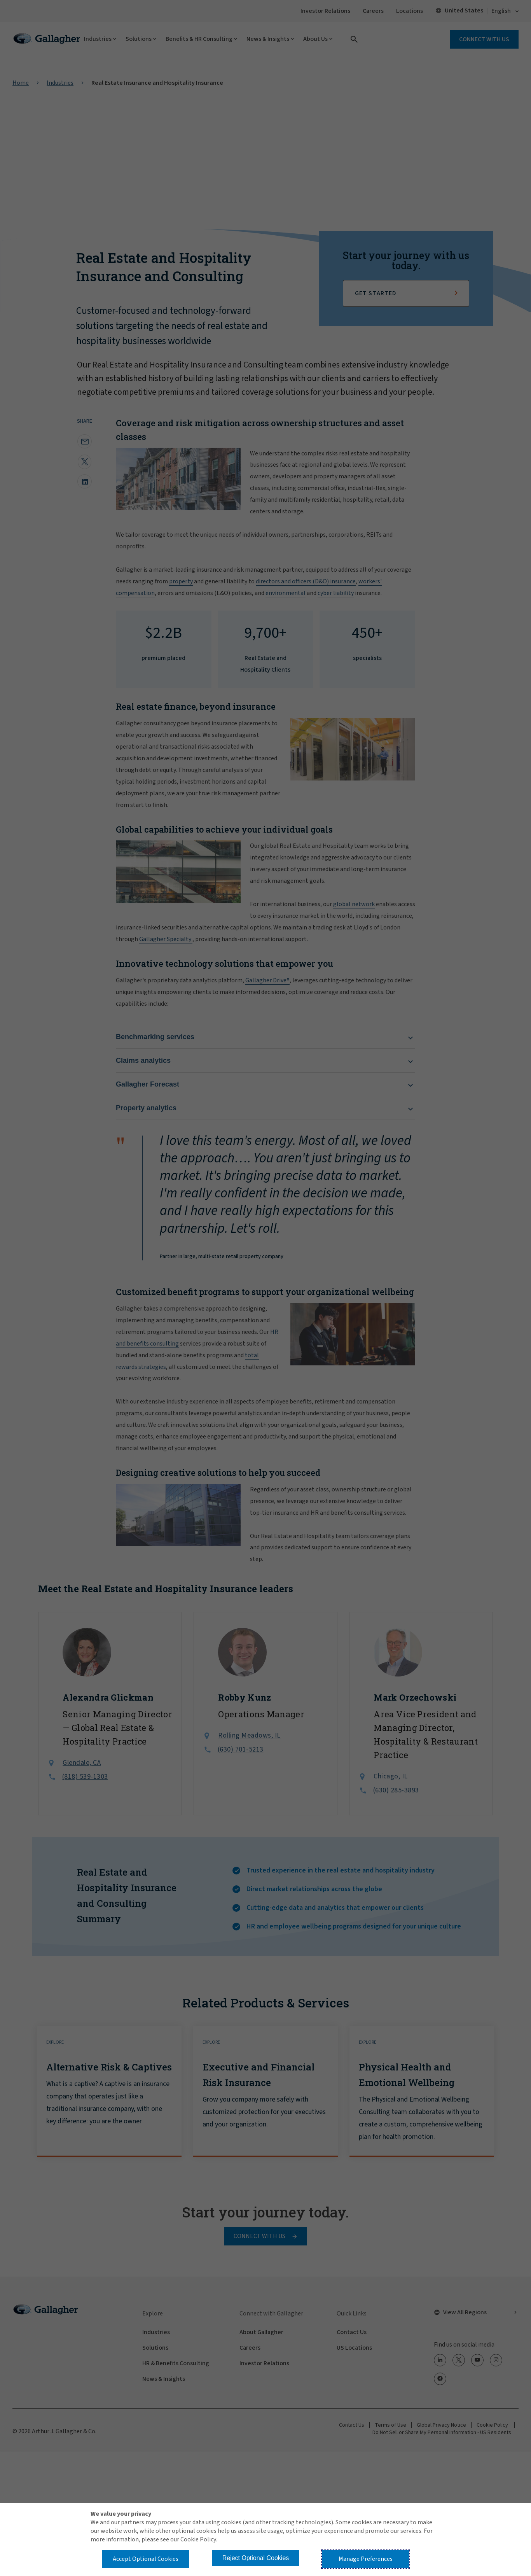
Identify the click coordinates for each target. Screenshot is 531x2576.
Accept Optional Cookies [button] (145, 2559)
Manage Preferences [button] (366, 2559)
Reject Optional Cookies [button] (255, 2558)
